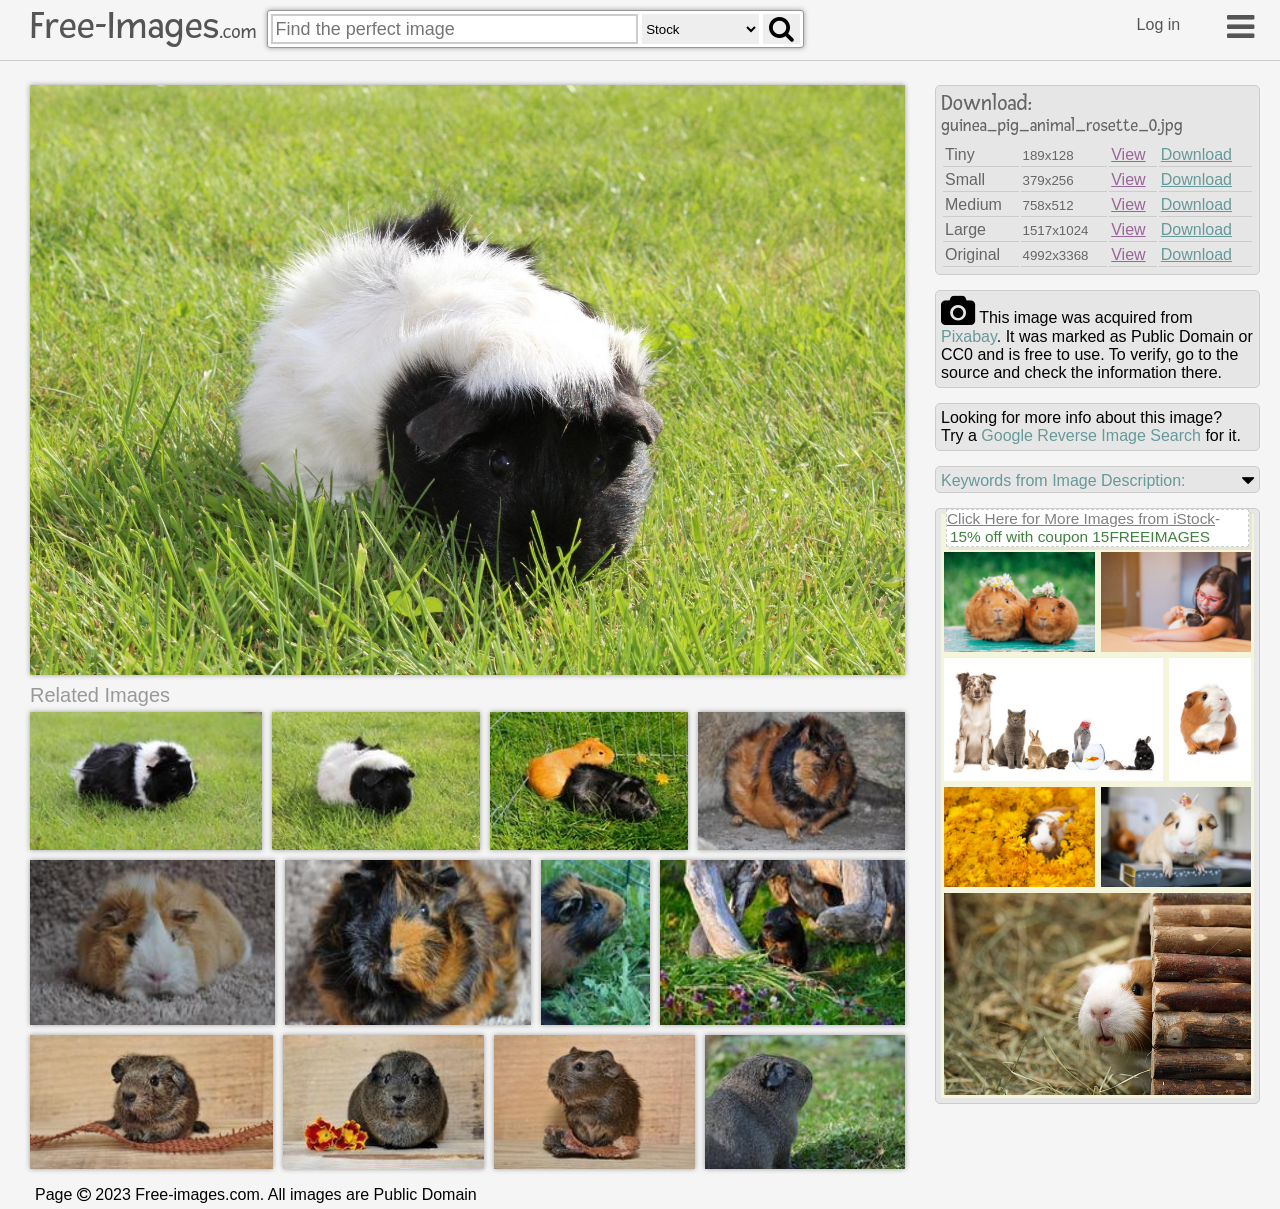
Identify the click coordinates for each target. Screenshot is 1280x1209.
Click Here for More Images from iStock (1081, 518)
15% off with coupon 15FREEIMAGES (1080, 536)
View (1128, 154)
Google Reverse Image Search (1091, 435)
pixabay (969, 336)
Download (1196, 154)
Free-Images (143, 26)
